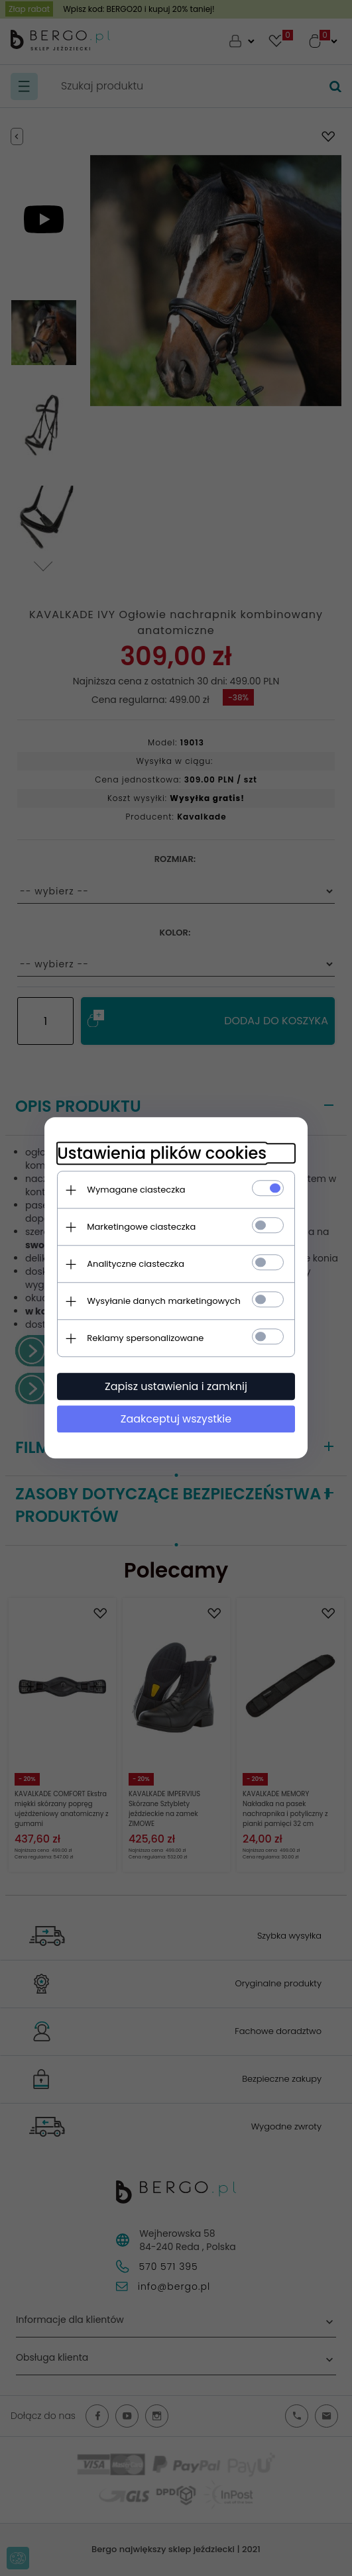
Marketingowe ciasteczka (141, 1226)
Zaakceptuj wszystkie (176, 1418)
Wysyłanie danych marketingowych (163, 1301)
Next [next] (43, 555)
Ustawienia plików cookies (161, 1153)
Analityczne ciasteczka (135, 1264)
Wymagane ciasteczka (136, 1189)
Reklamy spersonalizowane (145, 1338)
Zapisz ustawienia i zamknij (176, 1386)
